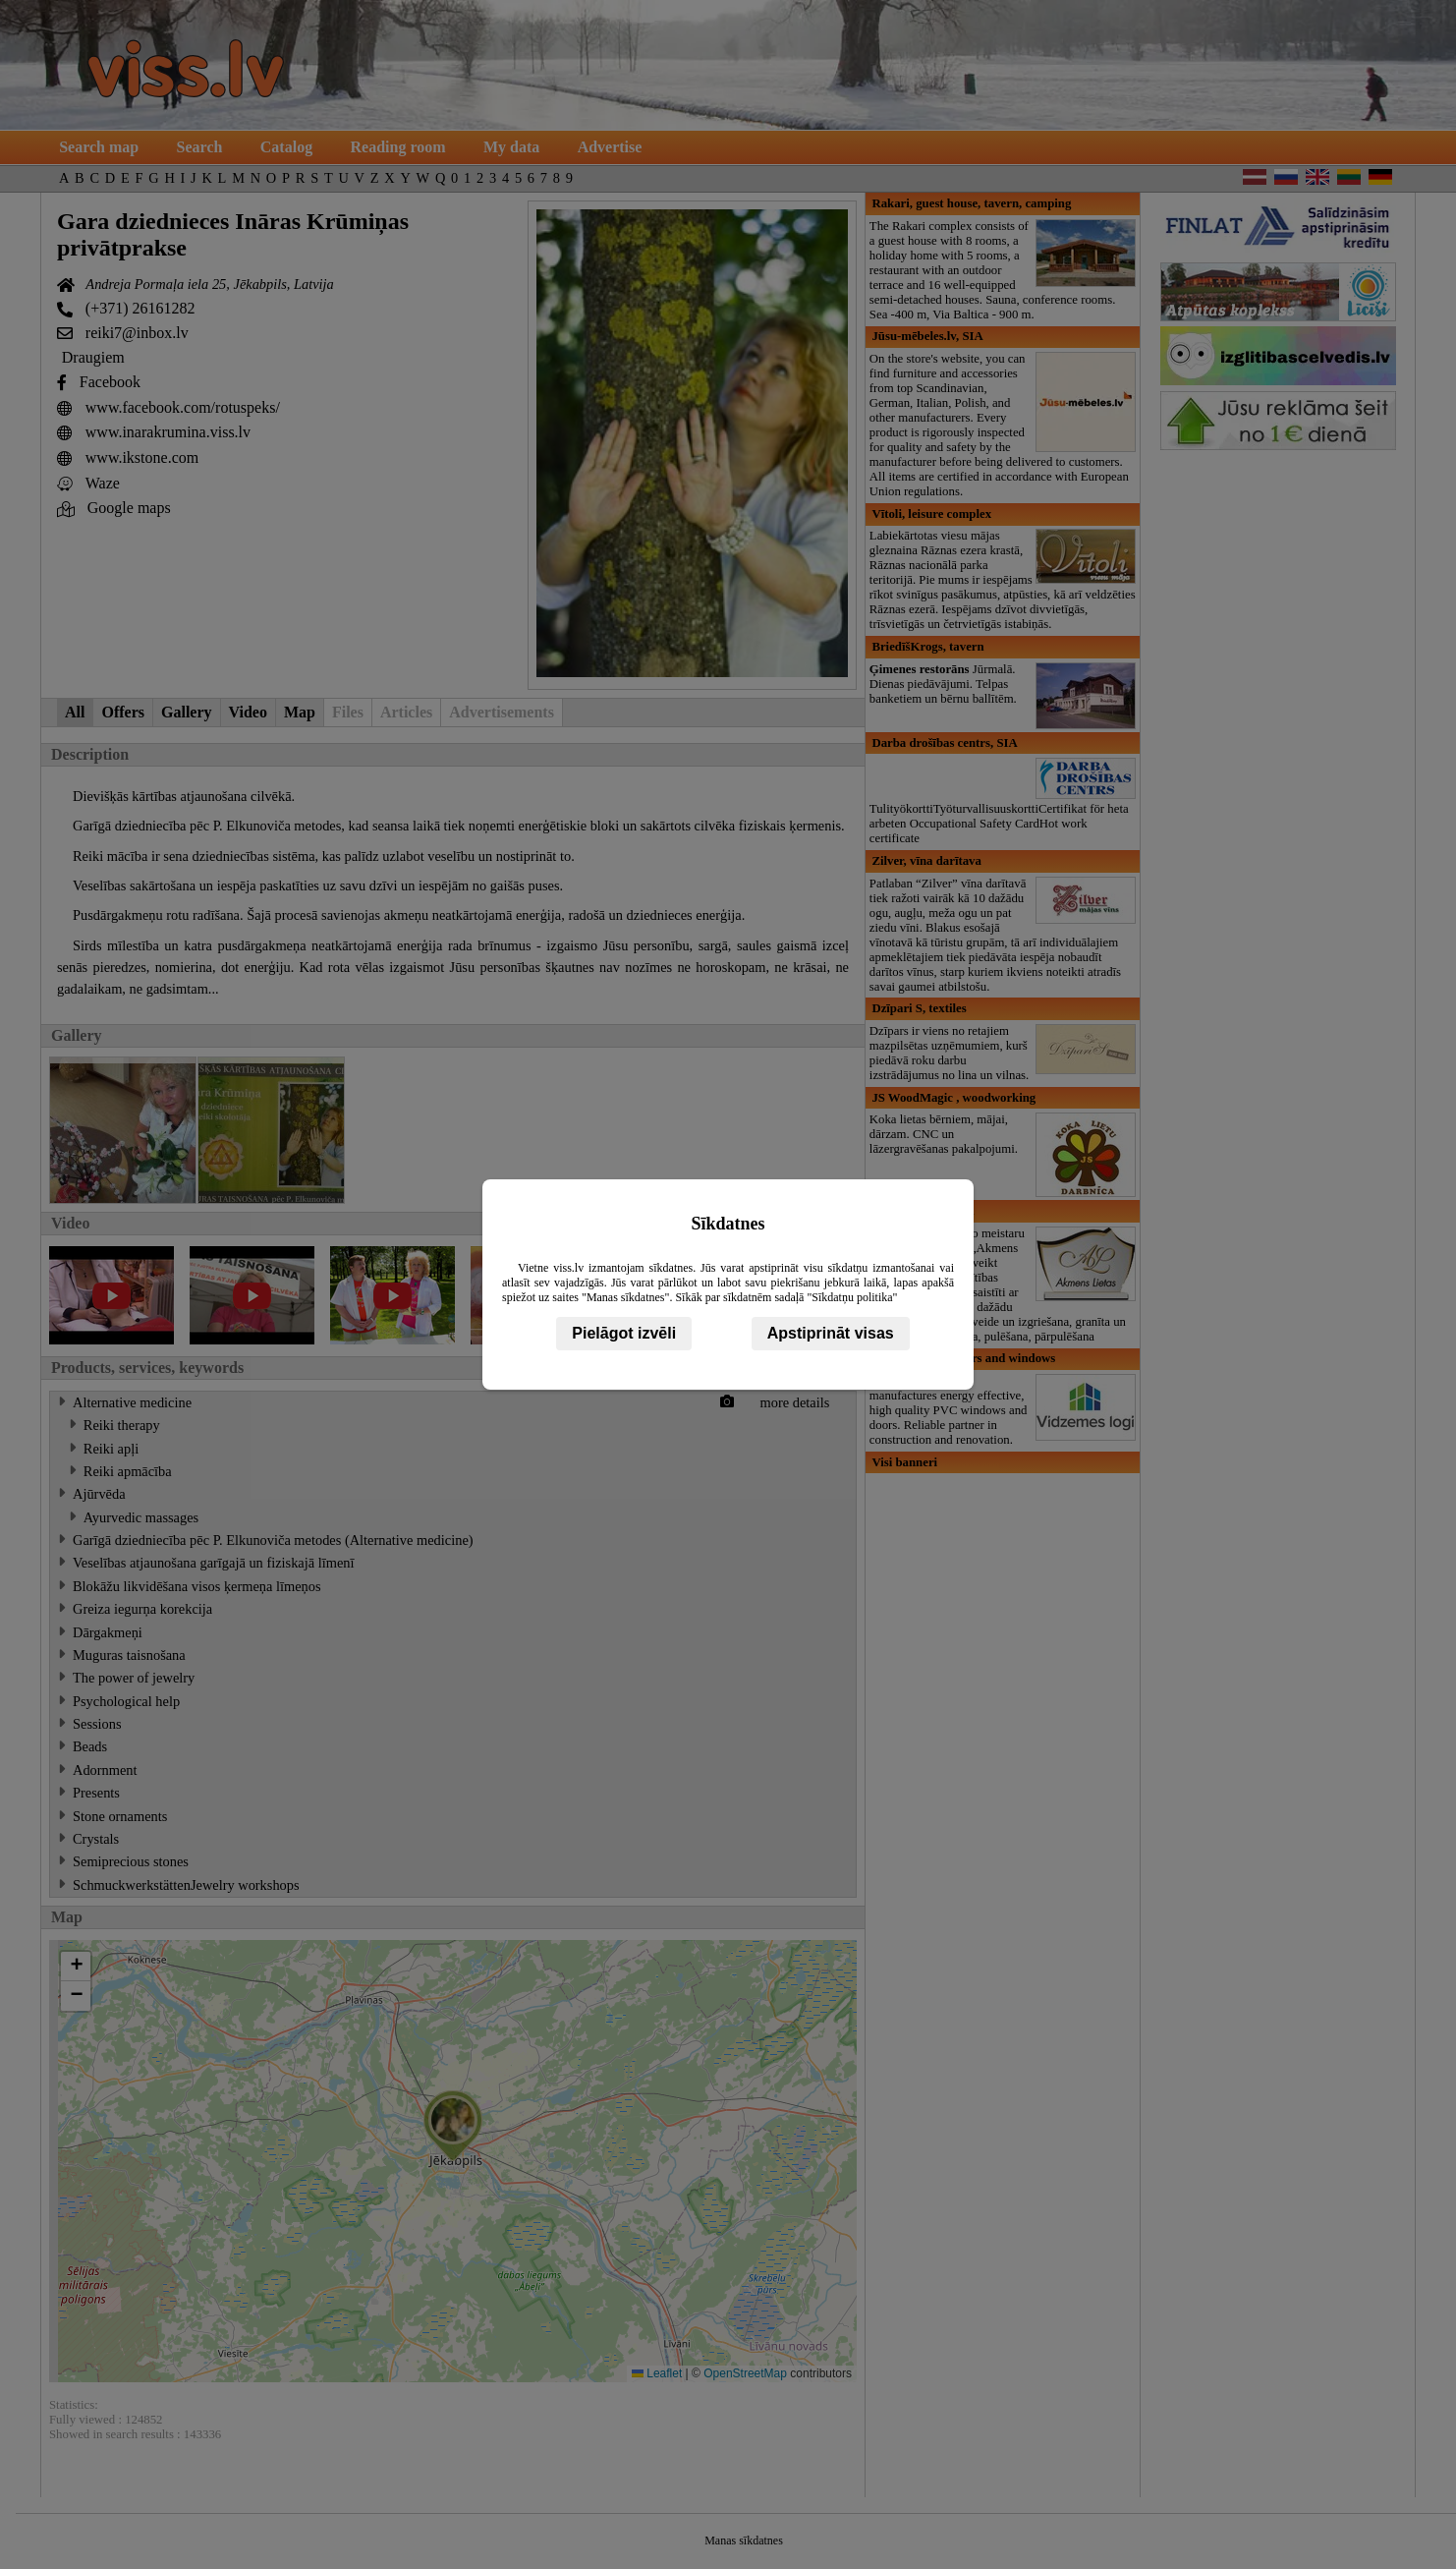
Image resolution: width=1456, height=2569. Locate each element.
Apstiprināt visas (830, 1333)
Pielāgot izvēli (624, 1333)
